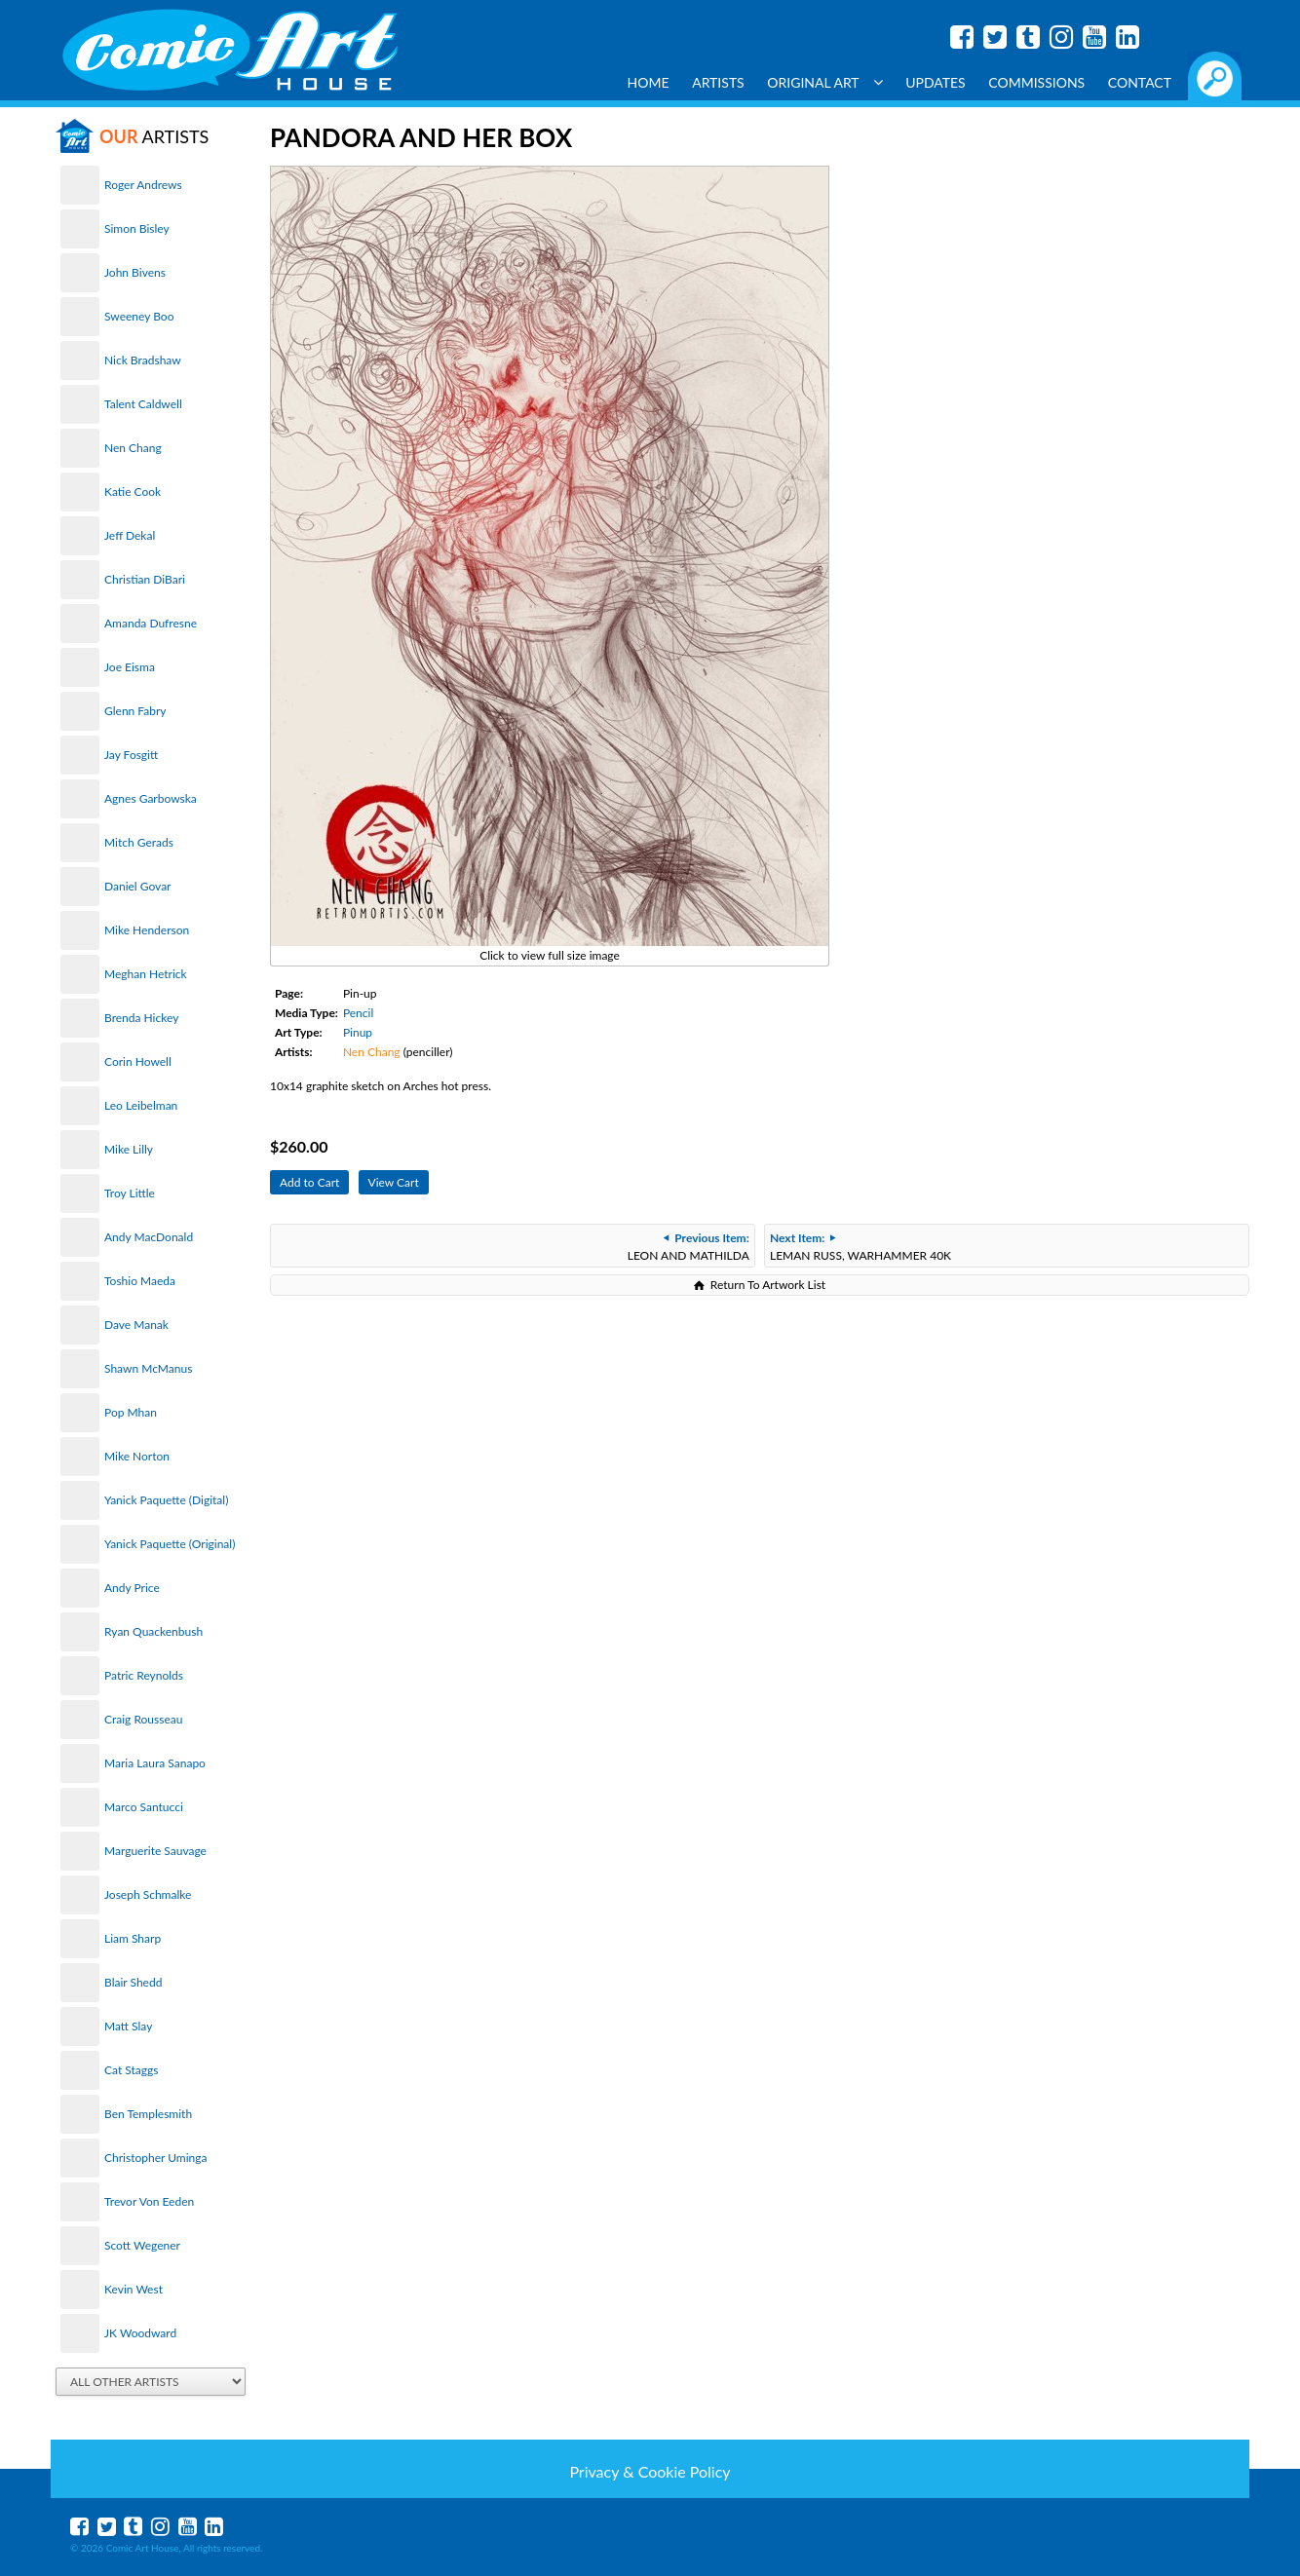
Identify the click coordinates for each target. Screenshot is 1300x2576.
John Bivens (135, 272)
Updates (935, 82)
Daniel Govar (137, 886)
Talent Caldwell (143, 404)
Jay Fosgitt (131, 754)
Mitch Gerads (138, 842)
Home (648, 82)
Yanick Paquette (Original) (169, 1543)
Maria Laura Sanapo (155, 1763)
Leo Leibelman (140, 1105)
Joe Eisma (129, 667)
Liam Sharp (132, 1938)
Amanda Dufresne (150, 623)
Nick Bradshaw (142, 360)
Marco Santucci (143, 1806)
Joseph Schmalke (147, 1894)
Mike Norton (137, 1456)
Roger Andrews (143, 184)
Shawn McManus (148, 1368)
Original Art (824, 82)
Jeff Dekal (129, 535)
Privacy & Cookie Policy (649, 2471)
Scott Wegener (142, 2245)
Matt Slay (128, 2026)
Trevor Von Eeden (149, 2201)
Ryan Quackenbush (153, 1631)
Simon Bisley (137, 228)
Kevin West (133, 2289)
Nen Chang (133, 447)
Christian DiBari (144, 579)
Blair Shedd (133, 1982)
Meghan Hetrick (145, 973)
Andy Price (132, 1587)
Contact (1139, 82)
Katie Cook (132, 491)
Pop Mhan (130, 1412)
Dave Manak (136, 1324)
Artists (718, 82)
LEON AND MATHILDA (688, 1247)
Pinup (357, 1032)
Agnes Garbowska (150, 798)
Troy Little (129, 1193)
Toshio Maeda (139, 1280)
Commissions (1036, 82)
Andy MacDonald (148, 1237)
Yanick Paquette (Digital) (166, 1500)
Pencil (358, 1012)
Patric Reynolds (143, 1675)
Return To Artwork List (767, 1284)
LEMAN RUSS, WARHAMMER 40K (860, 1247)
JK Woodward (140, 2333)
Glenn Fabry (135, 710)
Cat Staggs (131, 2070)
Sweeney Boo (138, 316)
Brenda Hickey (141, 1017)
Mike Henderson (146, 930)
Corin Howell (138, 1061)
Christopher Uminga (155, 2157)
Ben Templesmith (148, 2113)
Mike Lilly (128, 1149)
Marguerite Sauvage (155, 1850)
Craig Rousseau (143, 1719)
